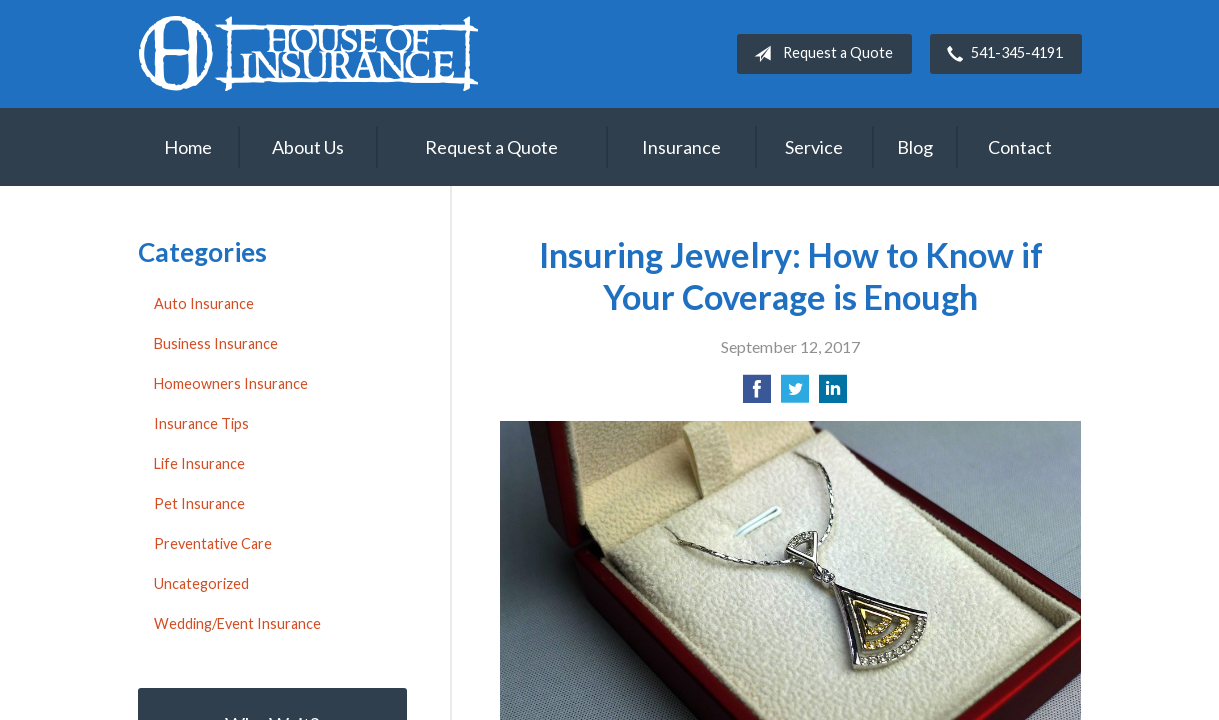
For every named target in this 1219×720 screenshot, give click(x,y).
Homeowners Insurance (231, 383)
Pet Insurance (199, 503)
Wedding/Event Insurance (237, 623)
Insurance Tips (201, 423)
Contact (1020, 147)
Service (814, 147)
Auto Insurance (204, 303)
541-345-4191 (1001, 54)
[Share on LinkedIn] (833, 394)
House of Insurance (308, 53)
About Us (308, 147)
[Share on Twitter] (795, 394)
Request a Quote (819, 54)
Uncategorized (201, 583)
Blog (915, 147)
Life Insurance (199, 463)
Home (188, 147)
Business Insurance (216, 343)
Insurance (681, 147)
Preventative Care (213, 543)
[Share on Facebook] (757, 394)
